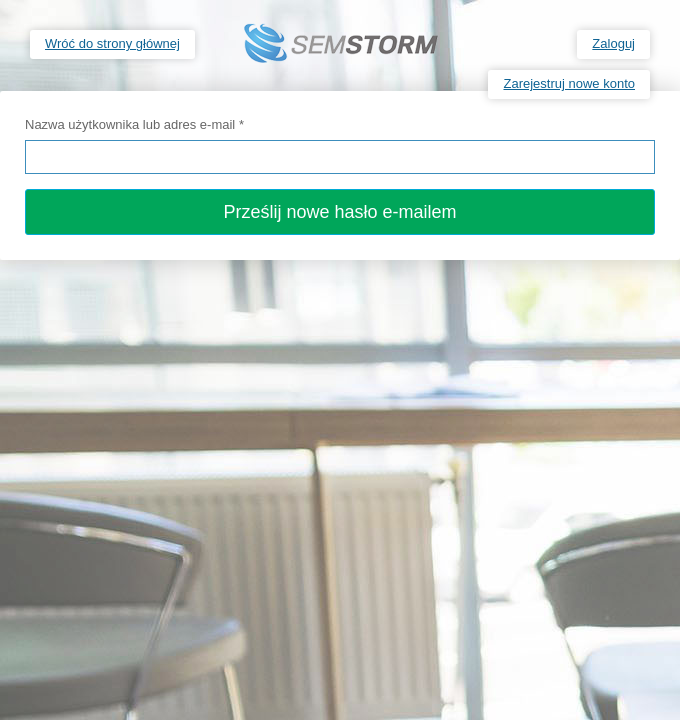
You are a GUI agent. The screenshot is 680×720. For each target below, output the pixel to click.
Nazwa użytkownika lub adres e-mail (134, 124)
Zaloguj (613, 43)
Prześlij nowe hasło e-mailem (339, 212)
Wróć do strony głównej (112, 43)
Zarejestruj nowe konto (569, 83)
